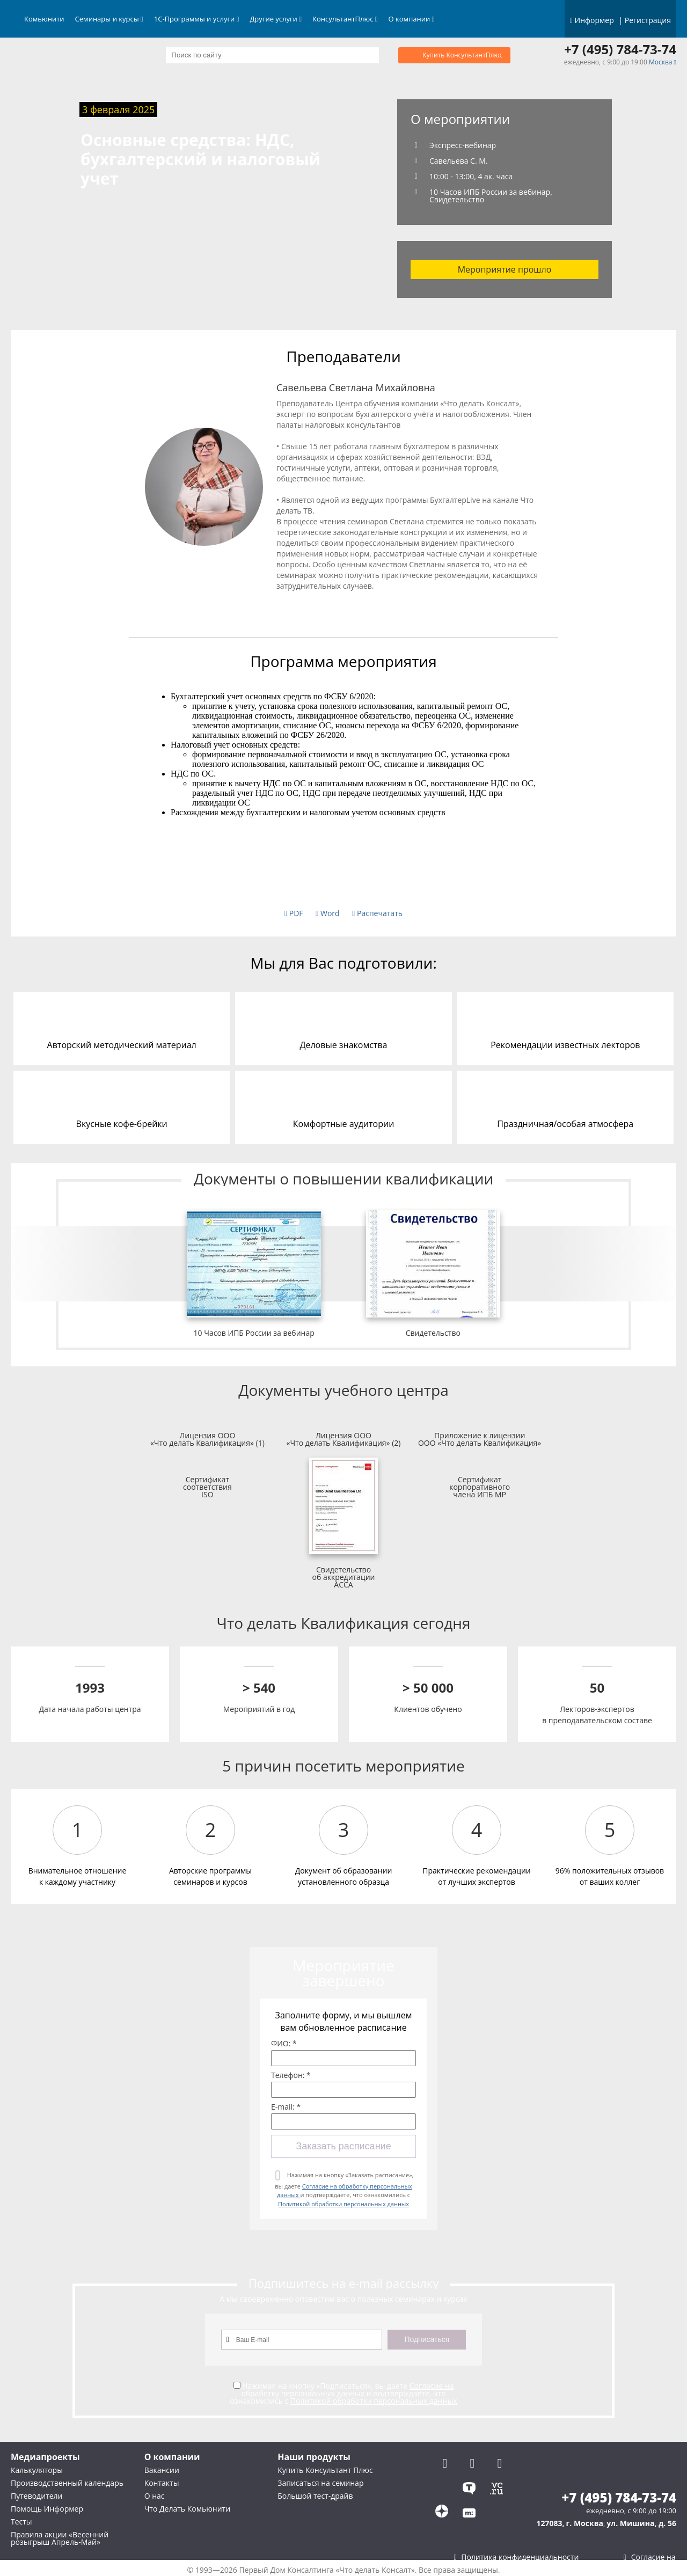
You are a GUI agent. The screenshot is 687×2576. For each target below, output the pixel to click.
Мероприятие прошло (505, 269)
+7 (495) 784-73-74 (620, 49)
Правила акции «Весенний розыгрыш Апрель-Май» (59, 2538)
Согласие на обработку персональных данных (347, 2389)
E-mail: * (286, 2107)
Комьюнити (44, 19)
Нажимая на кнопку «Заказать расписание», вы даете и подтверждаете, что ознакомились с (344, 2189)
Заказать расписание (343, 2146)
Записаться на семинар (320, 2483)
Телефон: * (291, 2075)
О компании (412, 19)
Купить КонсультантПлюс (462, 55)
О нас (154, 2496)
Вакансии (161, 2470)
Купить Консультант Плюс (324, 2470)
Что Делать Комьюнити (187, 2509)
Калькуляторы (37, 2470)
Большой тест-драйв (315, 2496)
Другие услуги (276, 19)
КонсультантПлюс (345, 19)
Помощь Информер (47, 2509)
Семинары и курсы (109, 19)
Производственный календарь (67, 2483)
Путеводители (36, 2496)
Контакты (161, 2483)
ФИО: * (284, 2043)
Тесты (21, 2521)
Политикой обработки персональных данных (343, 2204)
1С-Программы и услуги (196, 19)
